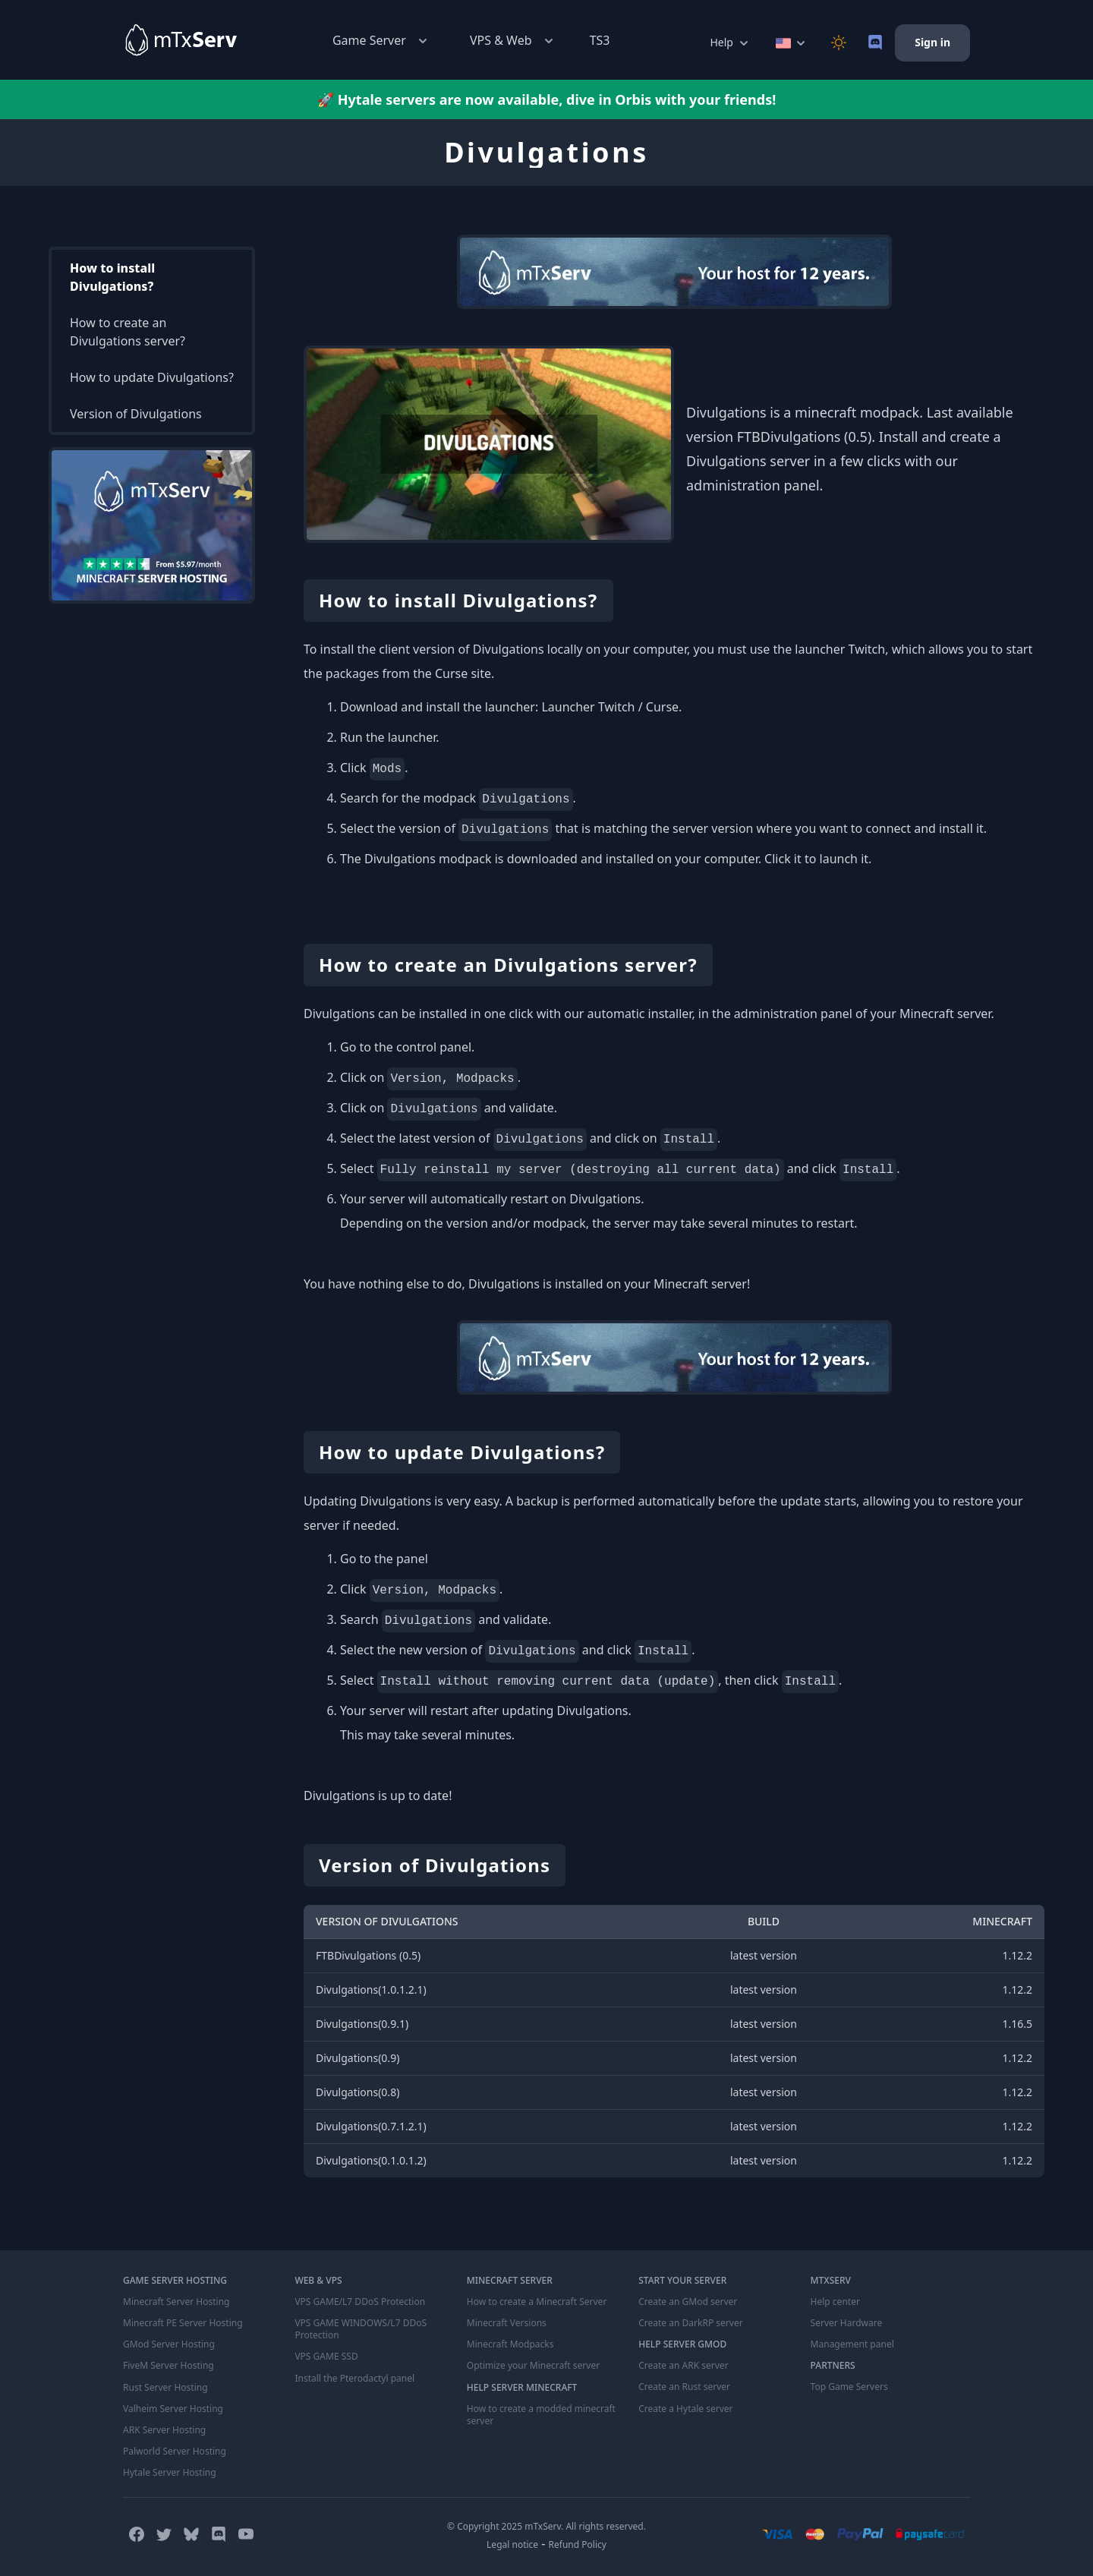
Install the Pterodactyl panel (354, 2378)
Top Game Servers (849, 2387)
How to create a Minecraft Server (536, 2302)
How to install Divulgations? (112, 277)
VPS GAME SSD (326, 2357)
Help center (835, 2302)
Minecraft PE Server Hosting (182, 2323)
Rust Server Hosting (165, 2387)
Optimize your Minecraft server (533, 2366)
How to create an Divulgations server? (127, 331)
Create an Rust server (684, 2387)
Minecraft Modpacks (510, 2344)
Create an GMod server (687, 2302)
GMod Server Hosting (169, 2344)
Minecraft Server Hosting (176, 2302)
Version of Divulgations (136, 413)
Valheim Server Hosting (173, 2408)
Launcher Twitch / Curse (610, 706)
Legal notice (512, 2543)
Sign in (932, 42)
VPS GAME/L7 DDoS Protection (360, 2302)
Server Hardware (847, 2323)
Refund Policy (577, 2543)
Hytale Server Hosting (169, 2472)
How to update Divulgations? (152, 377)
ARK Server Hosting (164, 2429)
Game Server (381, 40)
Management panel (852, 2344)
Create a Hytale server (685, 2408)
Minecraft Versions (506, 2323)
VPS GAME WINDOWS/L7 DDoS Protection (360, 2329)
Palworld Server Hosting (174, 2451)
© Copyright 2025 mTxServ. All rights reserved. (546, 2525)
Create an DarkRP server (690, 2323)
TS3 (600, 40)
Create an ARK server (683, 2366)
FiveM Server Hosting (168, 2366)
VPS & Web (513, 40)
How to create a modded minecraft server (541, 2414)
